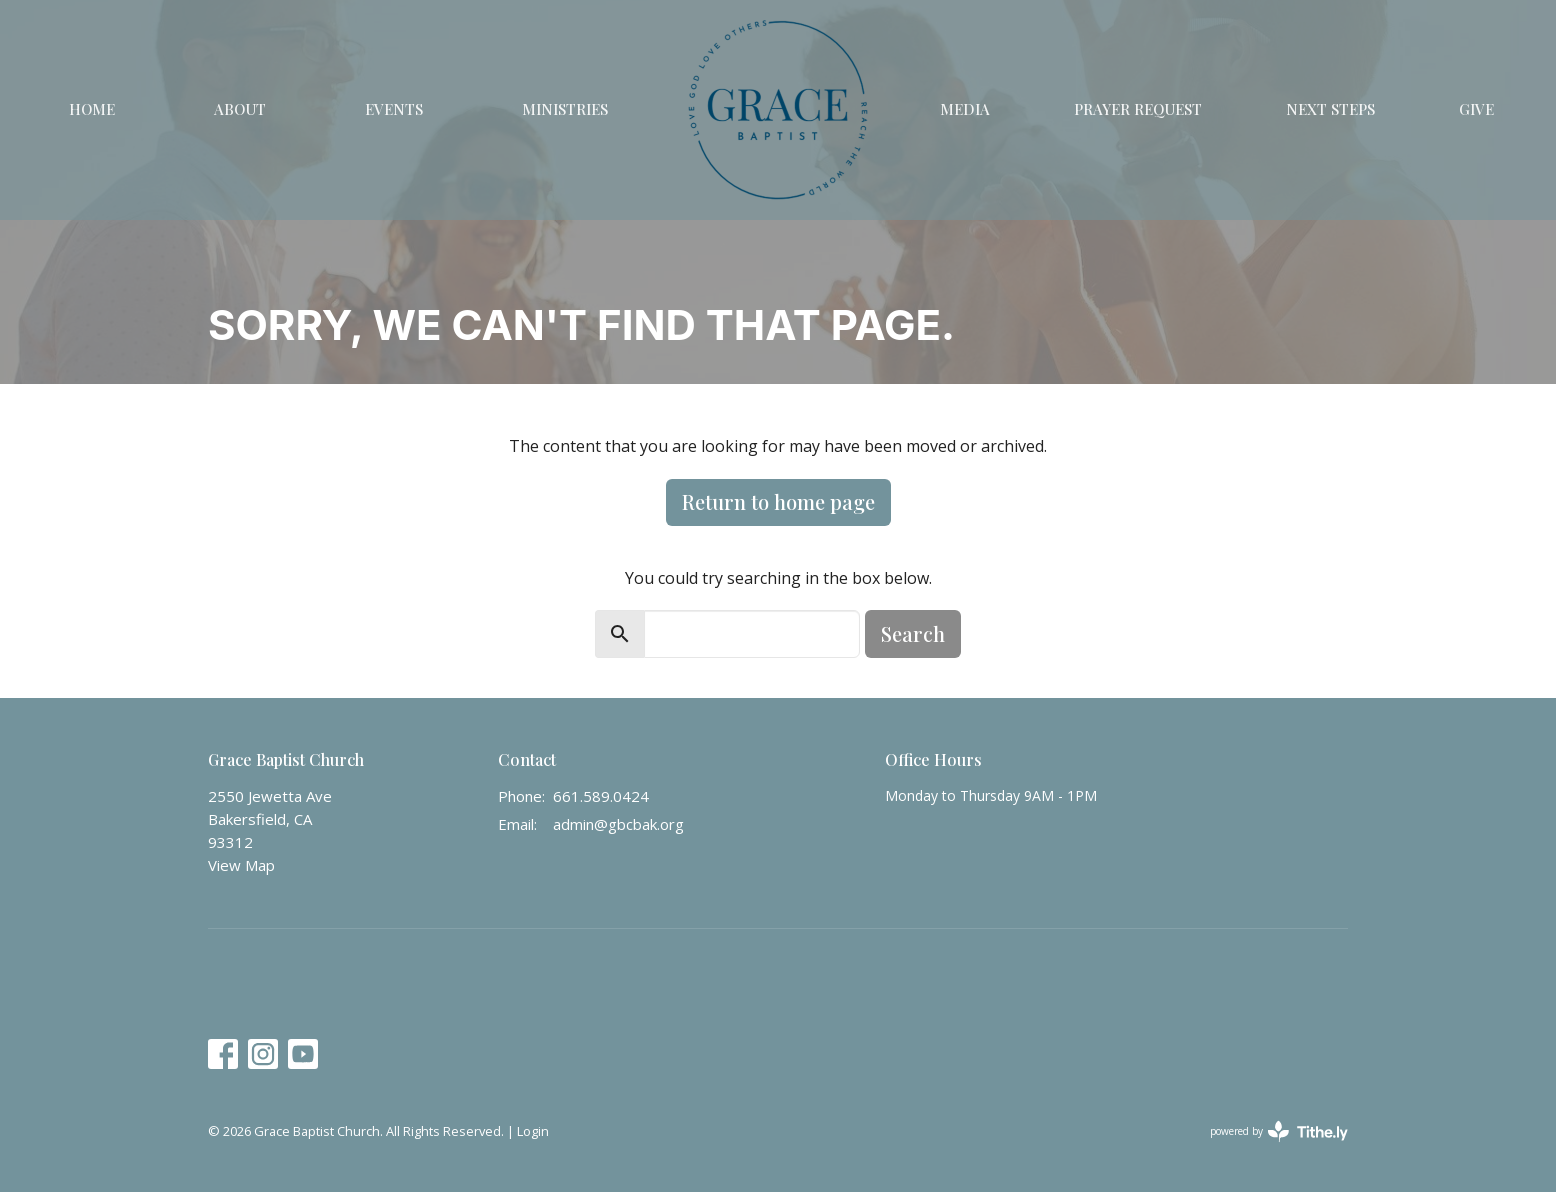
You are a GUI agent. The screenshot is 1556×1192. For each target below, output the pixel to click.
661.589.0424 (601, 796)
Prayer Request (1138, 109)
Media (965, 109)
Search (913, 633)
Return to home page (778, 501)
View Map (241, 865)
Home (92, 109)
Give (1476, 109)
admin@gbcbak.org (618, 824)
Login (533, 1131)
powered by (1279, 1131)
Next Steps (1330, 109)
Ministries (565, 109)
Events (394, 109)
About (240, 109)
